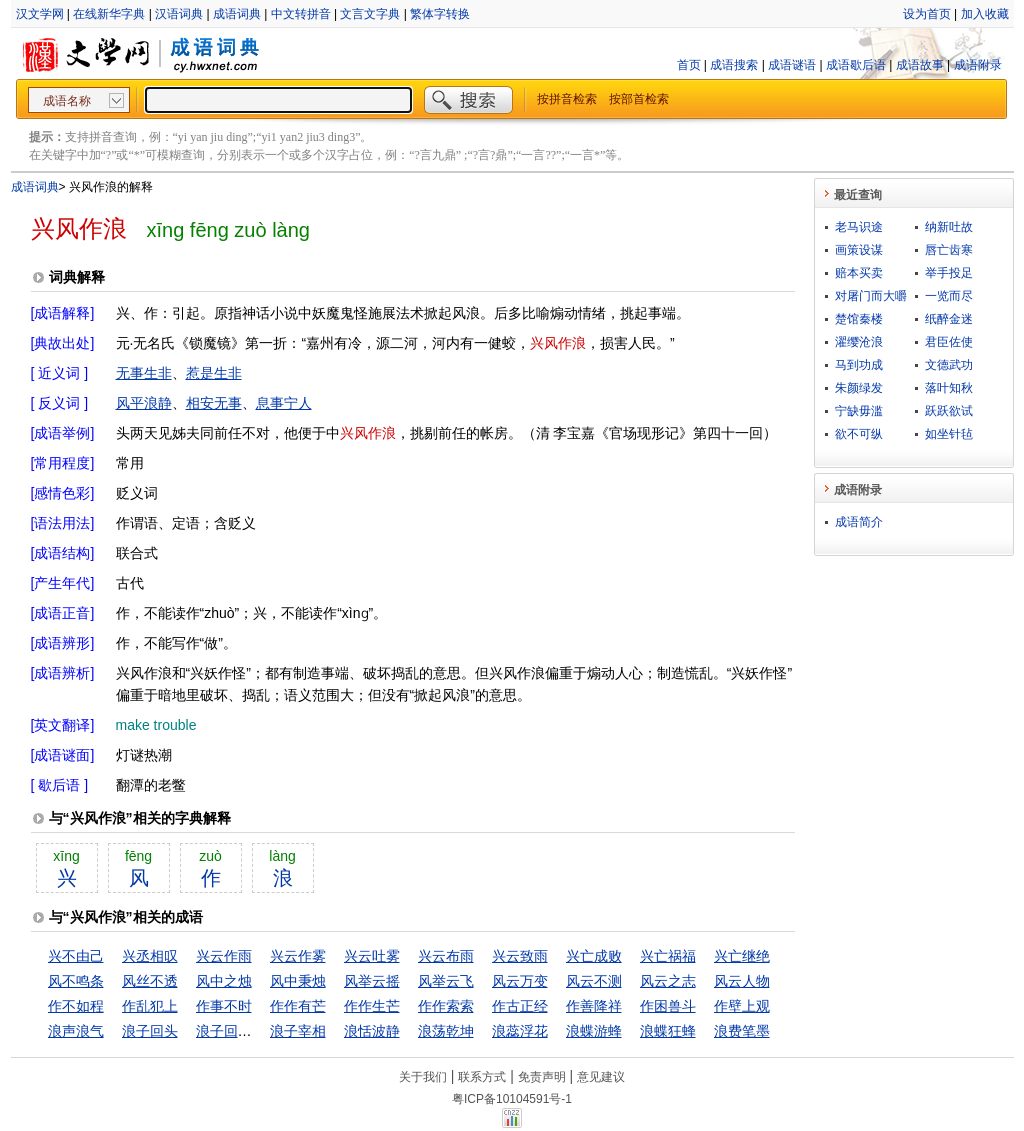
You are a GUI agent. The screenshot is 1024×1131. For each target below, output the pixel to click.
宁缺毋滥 (859, 411)
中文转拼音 (301, 14)
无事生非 (144, 373)
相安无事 (214, 403)
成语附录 (978, 65)
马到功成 (859, 365)
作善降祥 (594, 1006)
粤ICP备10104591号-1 (512, 1099)
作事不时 (224, 1006)
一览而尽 (949, 296)
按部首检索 (639, 99)
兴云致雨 (520, 956)
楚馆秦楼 (859, 319)
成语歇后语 (856, 65)
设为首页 (927, 14)
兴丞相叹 (150, 956)
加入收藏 (985, 14)
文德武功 (949, 365)
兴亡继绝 (742, 956)
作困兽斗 (668, 1006)
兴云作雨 (224, 956)
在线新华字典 (109, 14)
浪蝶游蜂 (594, 1031)
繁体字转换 (440, 14)
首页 (689, 65)
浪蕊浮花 (520, 1031)
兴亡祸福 (668, 956)
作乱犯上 (150, 1006)
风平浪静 (144, 403)
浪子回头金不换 (245, 1031)
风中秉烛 (298, 981)
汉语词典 (179, 14)
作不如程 (76, 1006)
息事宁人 (284, 403)
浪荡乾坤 (446, 1031)
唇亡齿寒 (949, 250)
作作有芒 (298, 1006)
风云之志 (668, 981)
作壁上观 (742, 1006)
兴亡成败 (594, 956)
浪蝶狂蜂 (668, 1031)
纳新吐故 (949, 227)
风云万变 (520, 981)
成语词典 (237, 14)
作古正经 (520, 1006)
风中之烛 (224, 981)
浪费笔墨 (742, 1031)
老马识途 (859, 227)
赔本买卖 (859, 273)
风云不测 (594, 981)
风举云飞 (446, 981)
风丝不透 (150, 981)
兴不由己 (76, 956)
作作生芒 (372, 1006)
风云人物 (742, 981)
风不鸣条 (76, 981)
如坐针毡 (949, 434)
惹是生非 (214, 373)
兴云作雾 (298, 956)
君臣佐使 (949, 342)
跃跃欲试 (949, 411)
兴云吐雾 (372, 956)
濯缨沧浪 (859, 342)
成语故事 (920, 65)
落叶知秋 (949, 388)
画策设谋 (859, 250)
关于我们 (423, 1077)
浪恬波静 (372, 1031)
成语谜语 (792, 65)
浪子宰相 (298, 1031)
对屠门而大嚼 (871, 296)
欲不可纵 (859, 434)
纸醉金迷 (949, 319)
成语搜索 (734, 65)
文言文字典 (370, 14)
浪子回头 (150, 1031)
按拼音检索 (567, 99)
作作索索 (446, 1006)
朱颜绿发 (859, 388)
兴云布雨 (446, 956)
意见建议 (601, 1077)
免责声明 (542, 1077)
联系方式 (482, 1077)
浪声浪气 (76, 1031)
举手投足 (949, 273)
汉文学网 (40, 14)
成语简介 (859, 522)
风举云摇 (372, 981)
